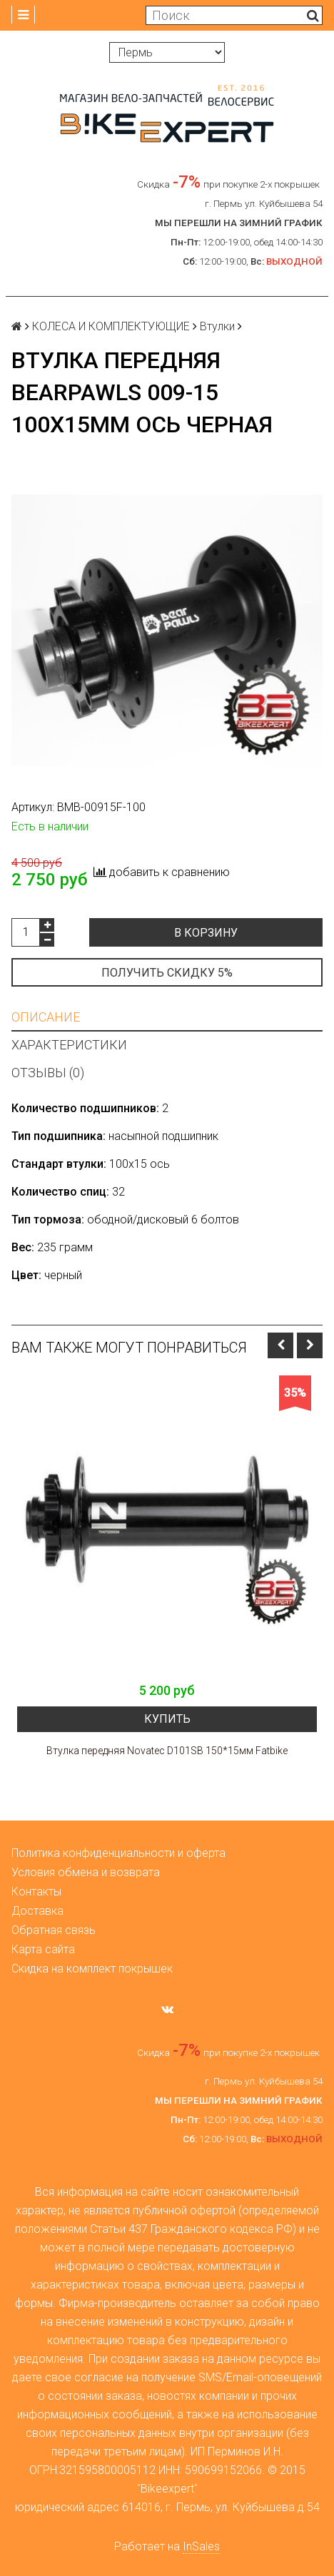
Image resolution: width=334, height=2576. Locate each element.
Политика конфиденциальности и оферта (118, 1853)
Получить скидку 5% (167, 972)
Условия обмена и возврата (85, 1872)
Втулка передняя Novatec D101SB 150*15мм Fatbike (167, 1750)
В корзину (206, 933)
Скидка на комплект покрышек (92, 1968)
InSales (201, 2546)
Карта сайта (43, 1949)
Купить (167, 1719)
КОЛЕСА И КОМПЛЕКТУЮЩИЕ (111, 326)
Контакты (36, 1891)
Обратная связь (53, 1930)
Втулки (217, 326)
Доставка (37, 1911)
